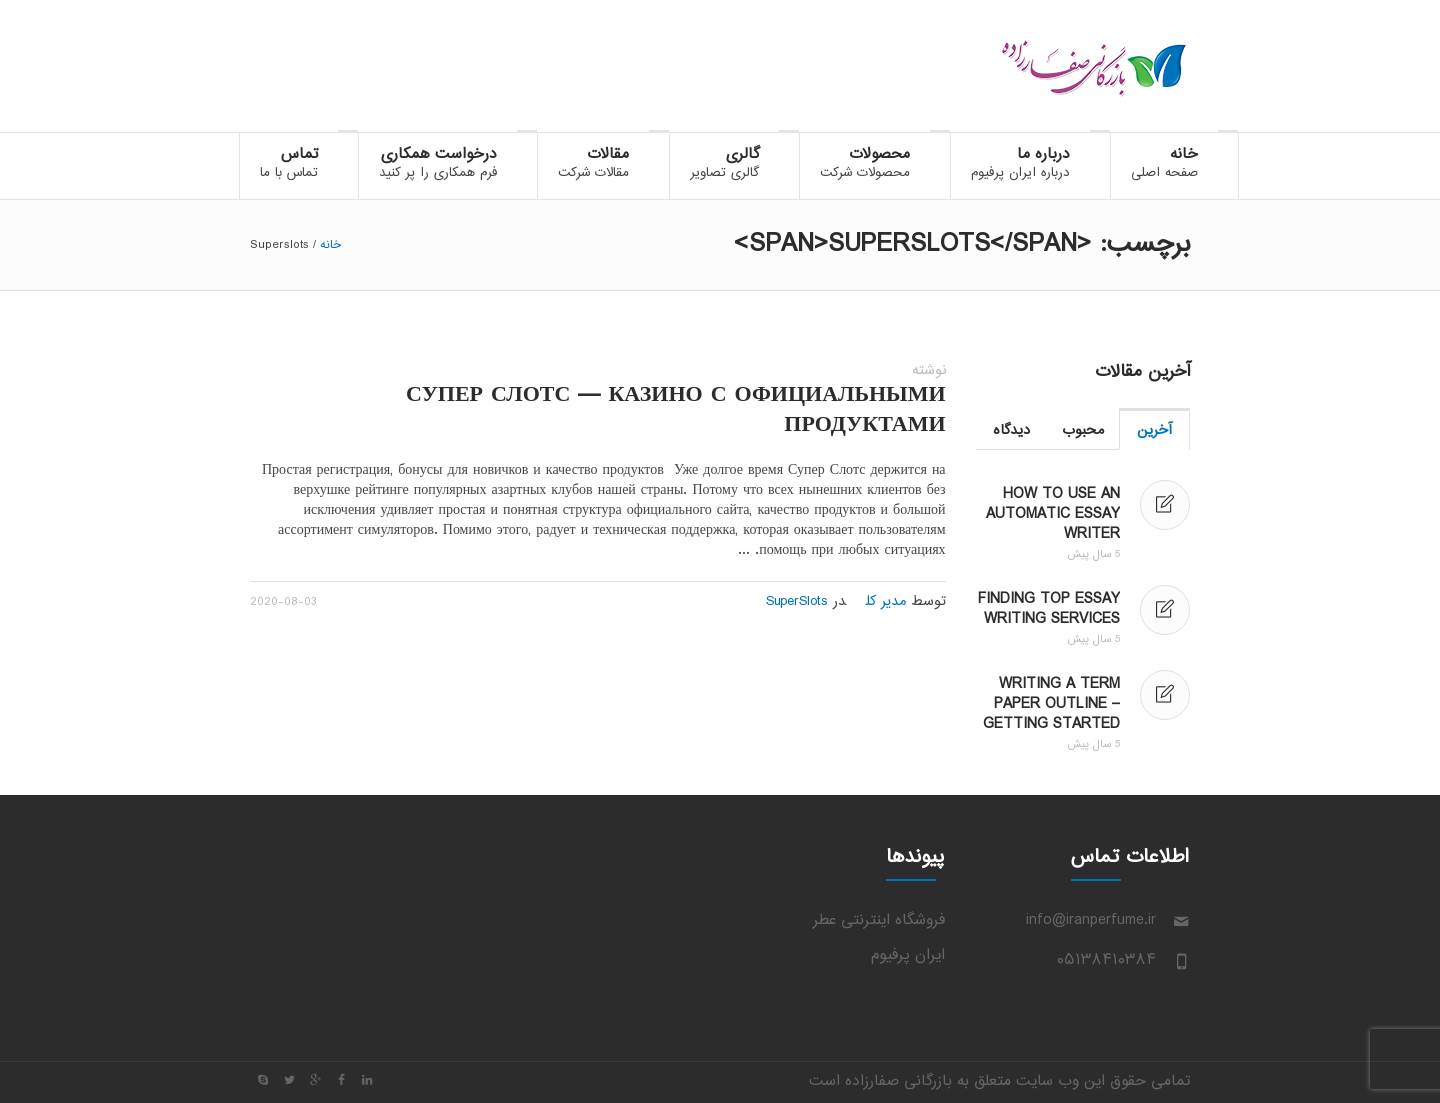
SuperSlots (797, 602)
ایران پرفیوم (908, 955)
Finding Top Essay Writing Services (1049, 609)
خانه (330, 245)
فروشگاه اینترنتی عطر (879, 920)
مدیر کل (886, 602)
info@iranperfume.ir (1091, 920)
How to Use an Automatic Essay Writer (1053, 514)
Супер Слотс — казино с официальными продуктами (676, 410)
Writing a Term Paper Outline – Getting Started (1051, 704)
